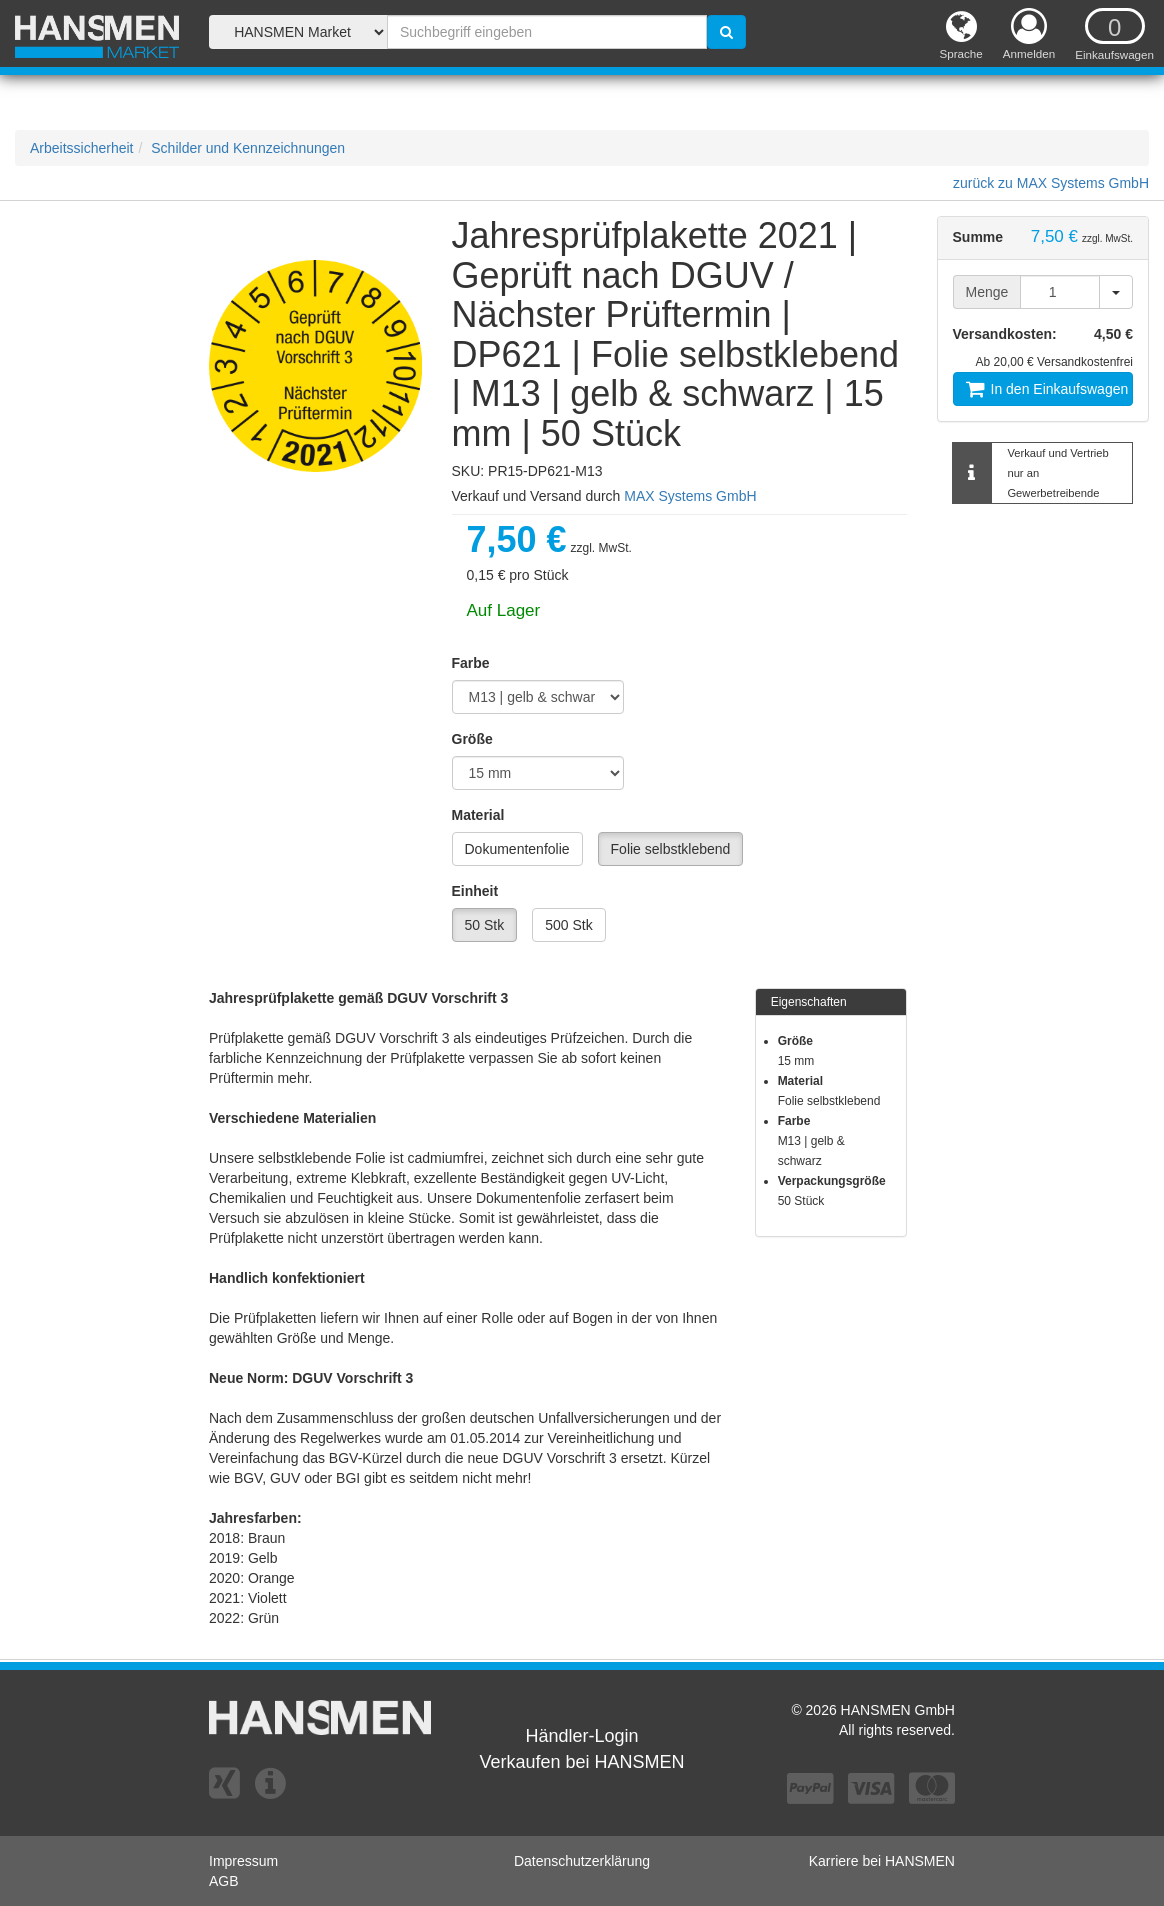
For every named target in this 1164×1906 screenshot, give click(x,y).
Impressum (243, 1861)
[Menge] (1060, 292)
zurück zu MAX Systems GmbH (1051, 183)
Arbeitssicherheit (82, 148)
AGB (224, 1881)
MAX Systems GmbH (690, 496)
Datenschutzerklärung (582, 1861)
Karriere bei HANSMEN (882, 1861)
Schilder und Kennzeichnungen (248, 148)
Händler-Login (581, 1736)
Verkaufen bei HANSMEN (581, 1762)
